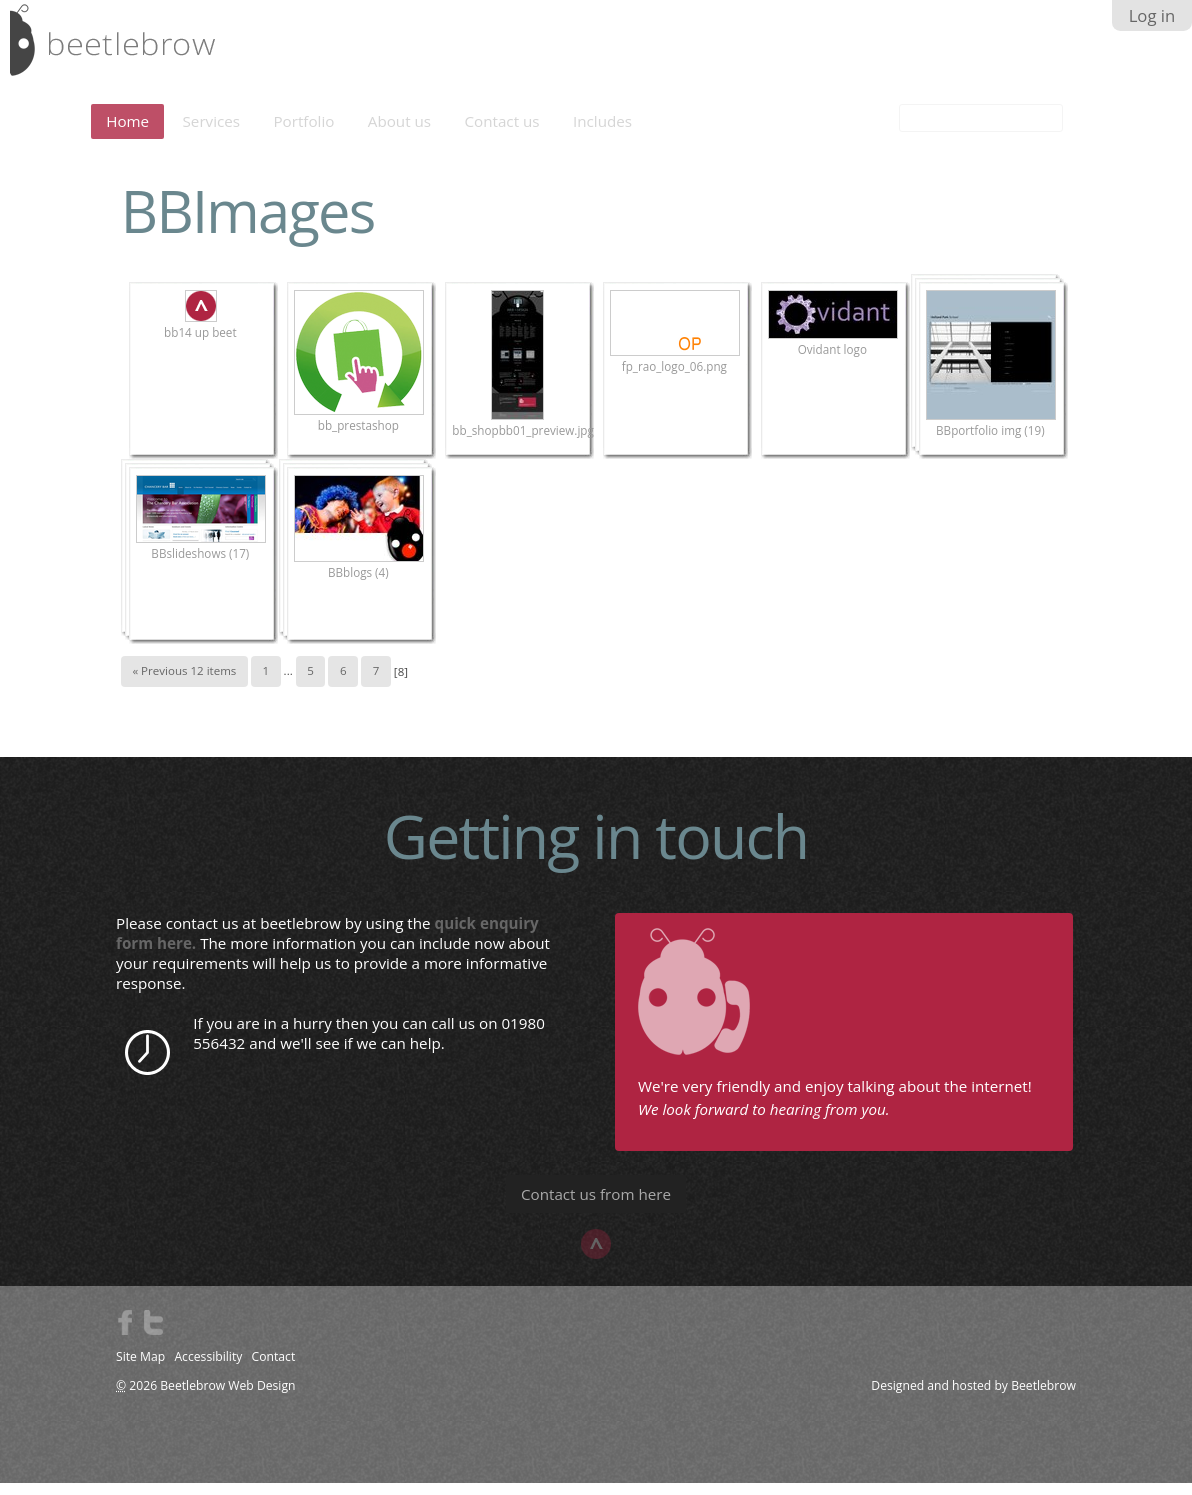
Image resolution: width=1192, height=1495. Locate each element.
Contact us (502, 133)
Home (127, 133)
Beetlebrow (1043, 1397)
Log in (1152, 15)
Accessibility (208, 1368)
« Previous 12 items (184, 682)
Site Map (140, 1368)
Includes (602, 133)
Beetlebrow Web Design (227, 1397)
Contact (274, 1368)
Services (212, 133)
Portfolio (303, 133)
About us (399, 133)
